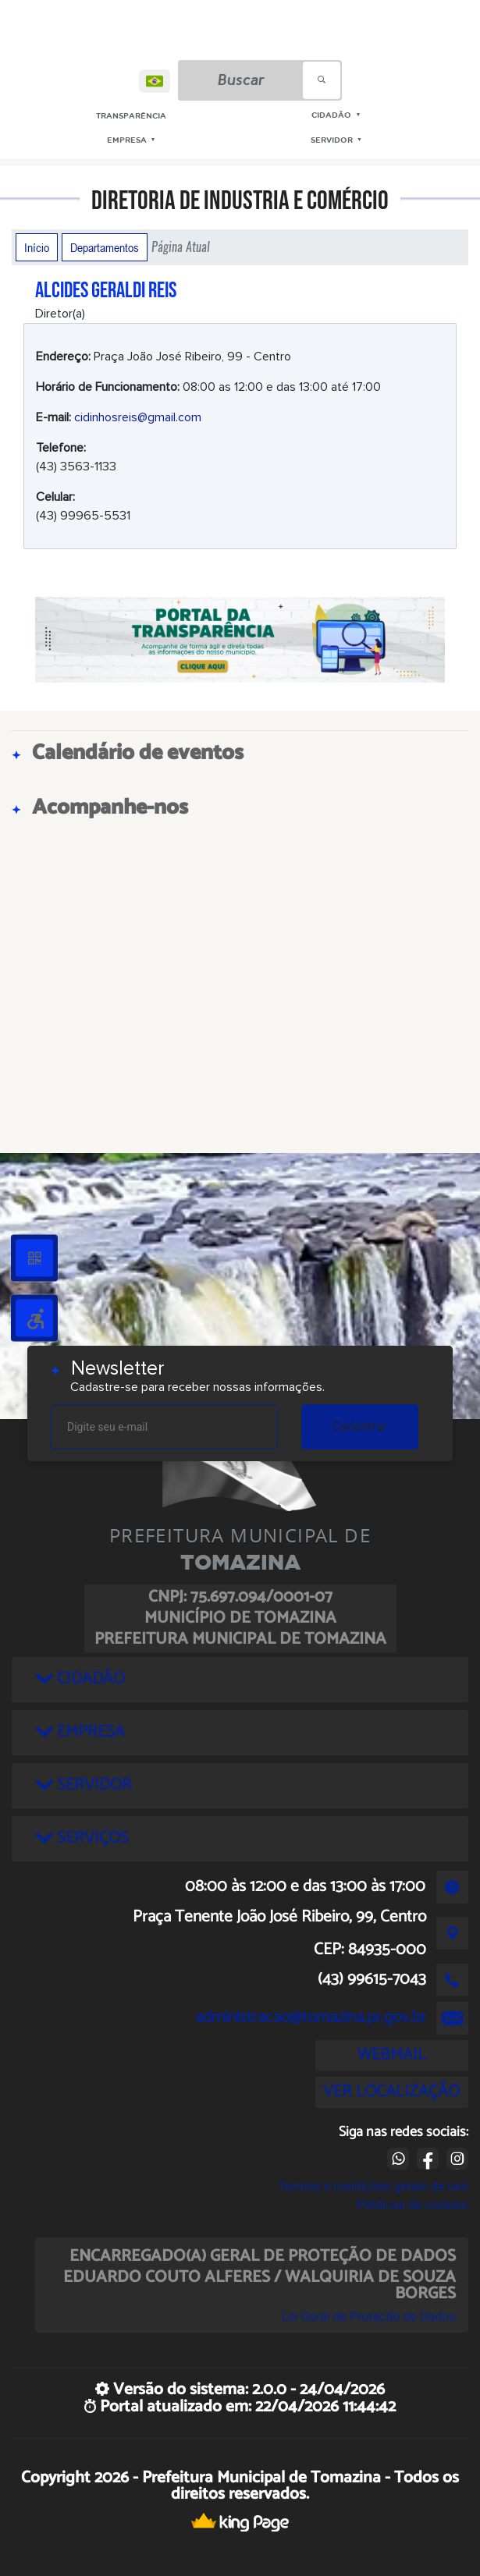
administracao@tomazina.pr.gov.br (310, 2017)
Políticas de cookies (412, 2205)
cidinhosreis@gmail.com (137, 417)
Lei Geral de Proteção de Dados (369, 2316)
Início (36, 247)
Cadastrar (359, 1426)
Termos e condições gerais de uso (373, 2186)
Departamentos (104, 247)
